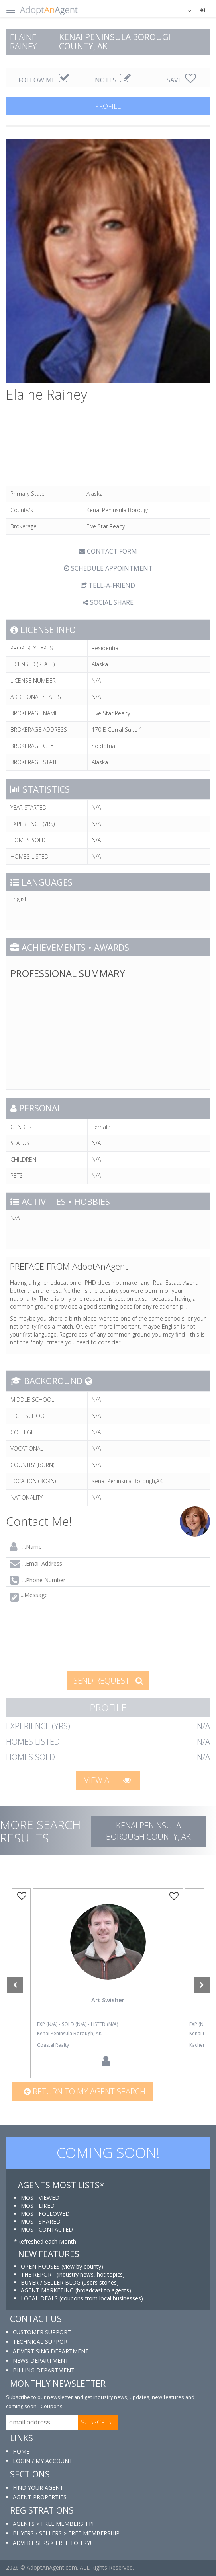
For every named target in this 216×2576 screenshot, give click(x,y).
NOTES (113, 80)
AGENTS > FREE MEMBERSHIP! (53, 2523)
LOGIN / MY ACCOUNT (43, 2461)
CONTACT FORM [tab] (108, 551)
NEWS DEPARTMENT (41, 2360)
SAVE (181, 80)
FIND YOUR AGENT (38, 2487)
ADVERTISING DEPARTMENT (51, 2351)
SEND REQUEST (108, 1680)
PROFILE (108, 106)
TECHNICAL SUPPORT (42, 2341)
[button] (184, 10)
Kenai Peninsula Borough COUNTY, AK (148, 1831)
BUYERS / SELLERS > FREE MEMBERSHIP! (67, 2533)
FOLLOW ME (43, 80)
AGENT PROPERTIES (40, 2497)
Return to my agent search (84, 2091)
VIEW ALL (107, 1780)
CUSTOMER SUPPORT (42, 2332)
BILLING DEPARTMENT (44, 2370)
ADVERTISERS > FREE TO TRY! (52, 2543)
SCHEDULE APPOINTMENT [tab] (108, 568)
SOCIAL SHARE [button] (108, 602)
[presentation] (66, 1650)
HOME (21, 2451)
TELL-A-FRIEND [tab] (108, 585)
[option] (108, 1983)
